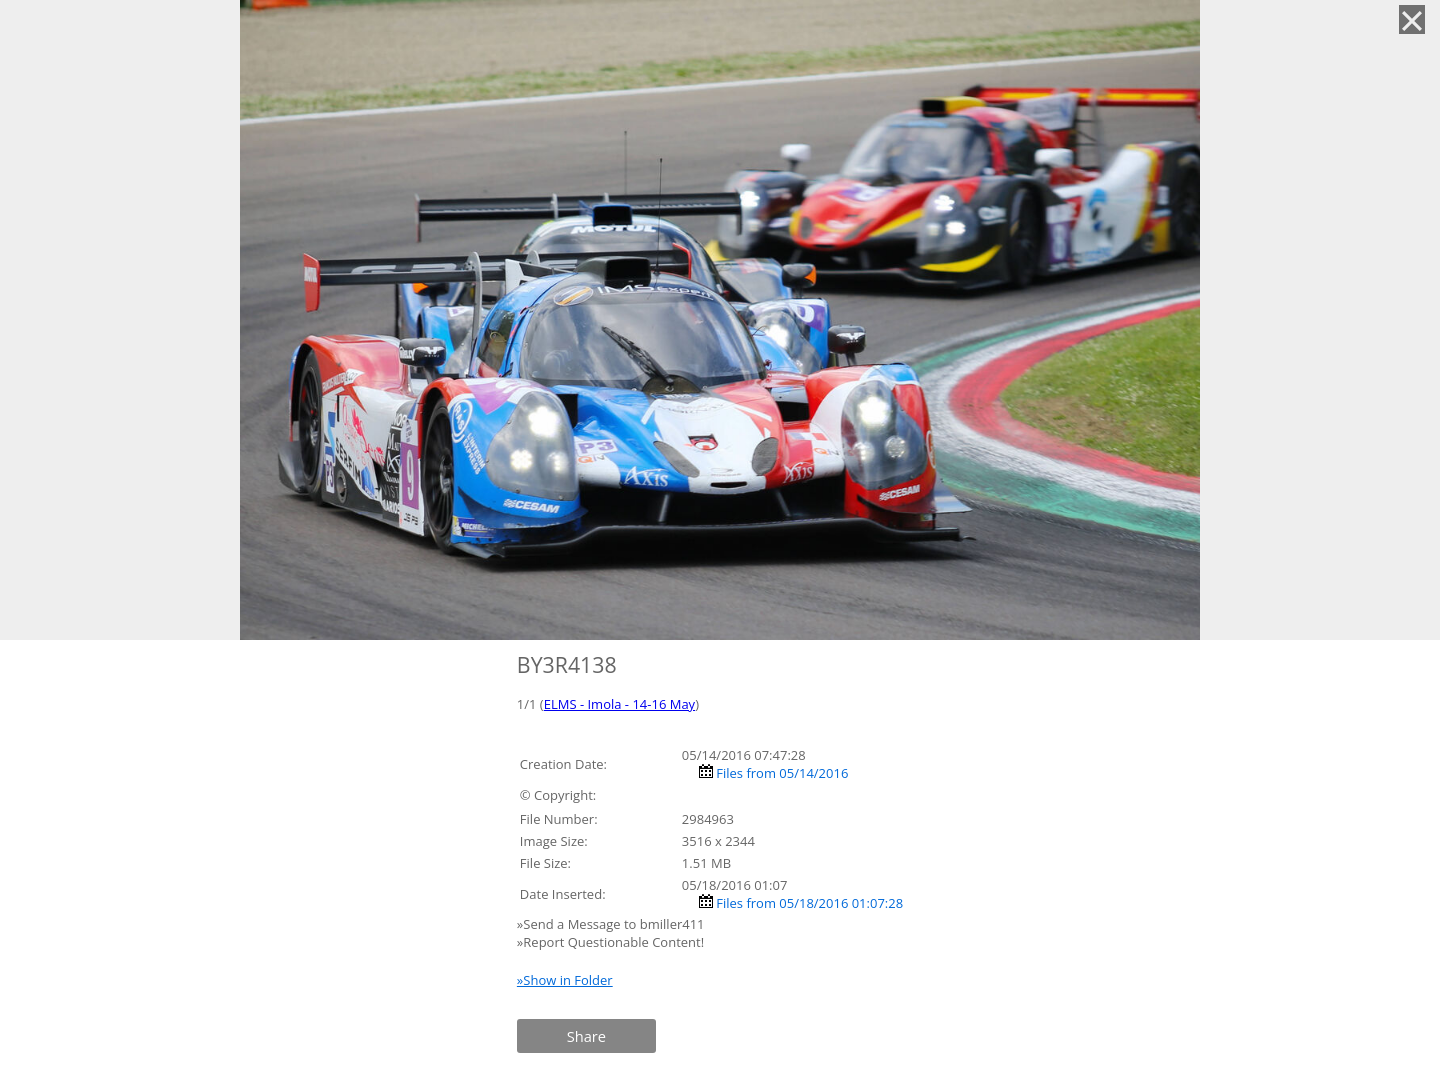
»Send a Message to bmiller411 (612, 924)
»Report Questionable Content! (610, 942)
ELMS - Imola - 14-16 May (619, 704)
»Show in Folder (565, 980)
